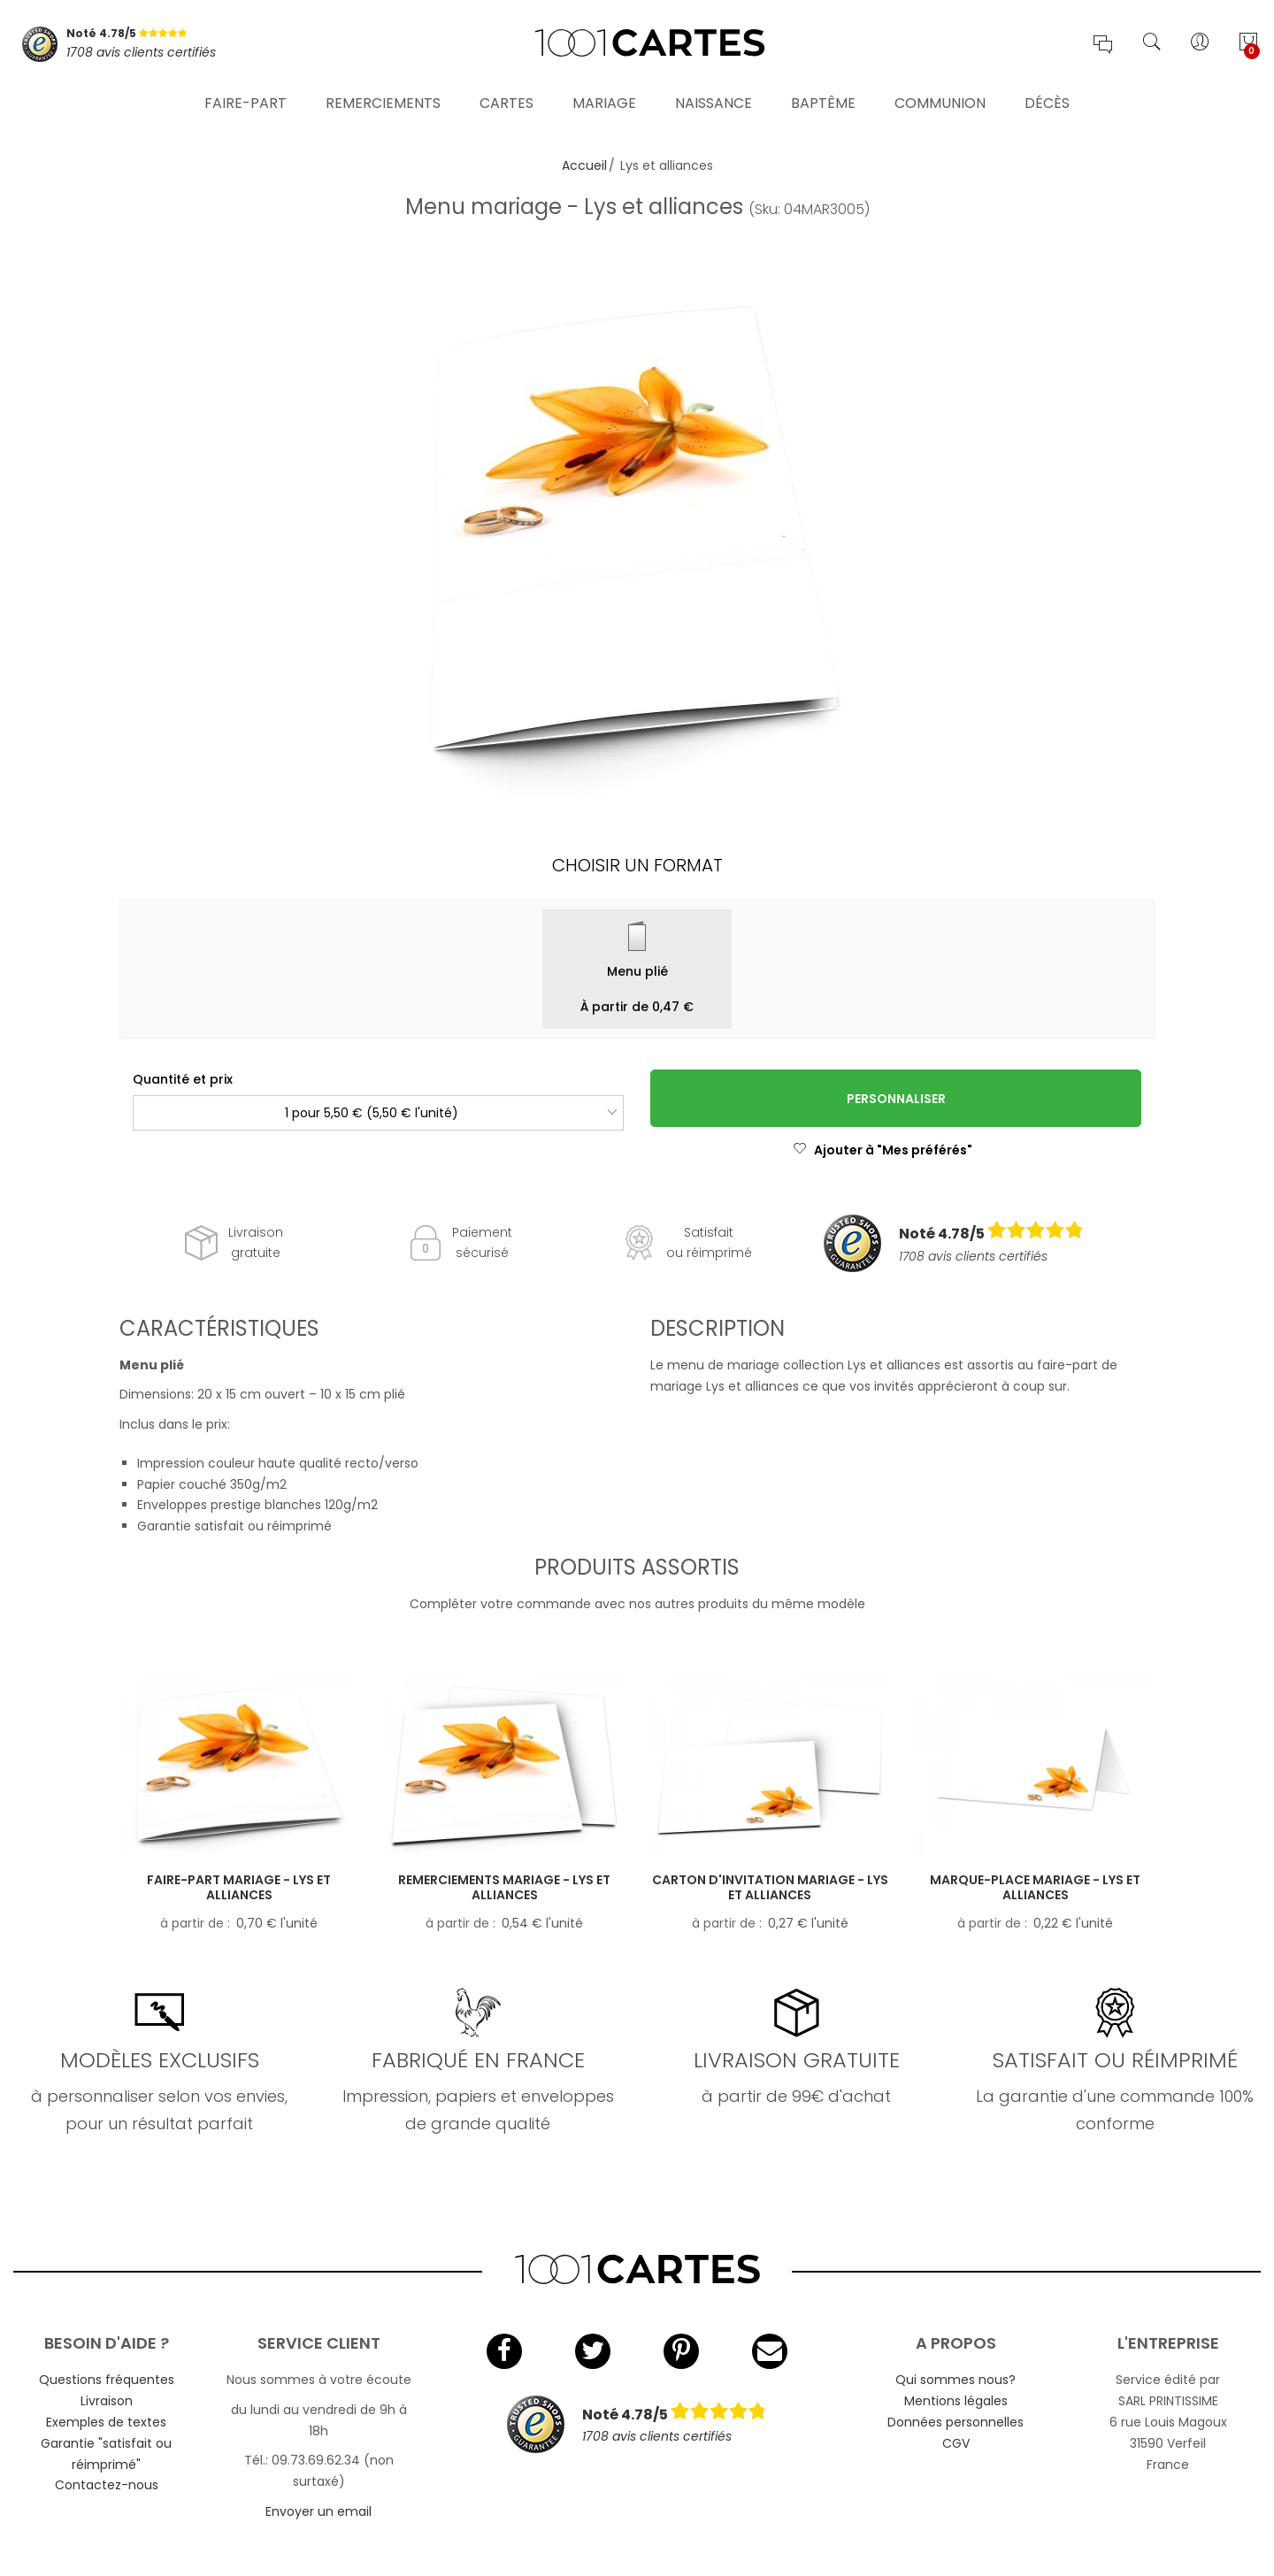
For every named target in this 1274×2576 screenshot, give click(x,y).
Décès (1047, 101)
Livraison (107, 2401)
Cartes (506, 101)
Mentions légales (956, 2401)
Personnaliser (896, 1099)
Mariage (604, 101)
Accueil (584, 165)
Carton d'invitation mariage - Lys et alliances (770, 1887)
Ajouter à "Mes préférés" (882, 1150)
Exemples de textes (106, 2422)
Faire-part (245, 101)
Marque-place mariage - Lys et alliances (1035, 1887)
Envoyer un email (318, 2511)
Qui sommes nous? (955, 2379)
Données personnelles (955, 2422)
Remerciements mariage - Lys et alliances (504, 1887)
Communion (940, 101)
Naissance (713, 101)
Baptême (823, 101)
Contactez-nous (106, 2485)
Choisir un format (637, 865)
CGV (956, 2443)
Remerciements (383, 101)
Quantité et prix (183, 1079)
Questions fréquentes (106, 2379)
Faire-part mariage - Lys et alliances (239, 1887)
